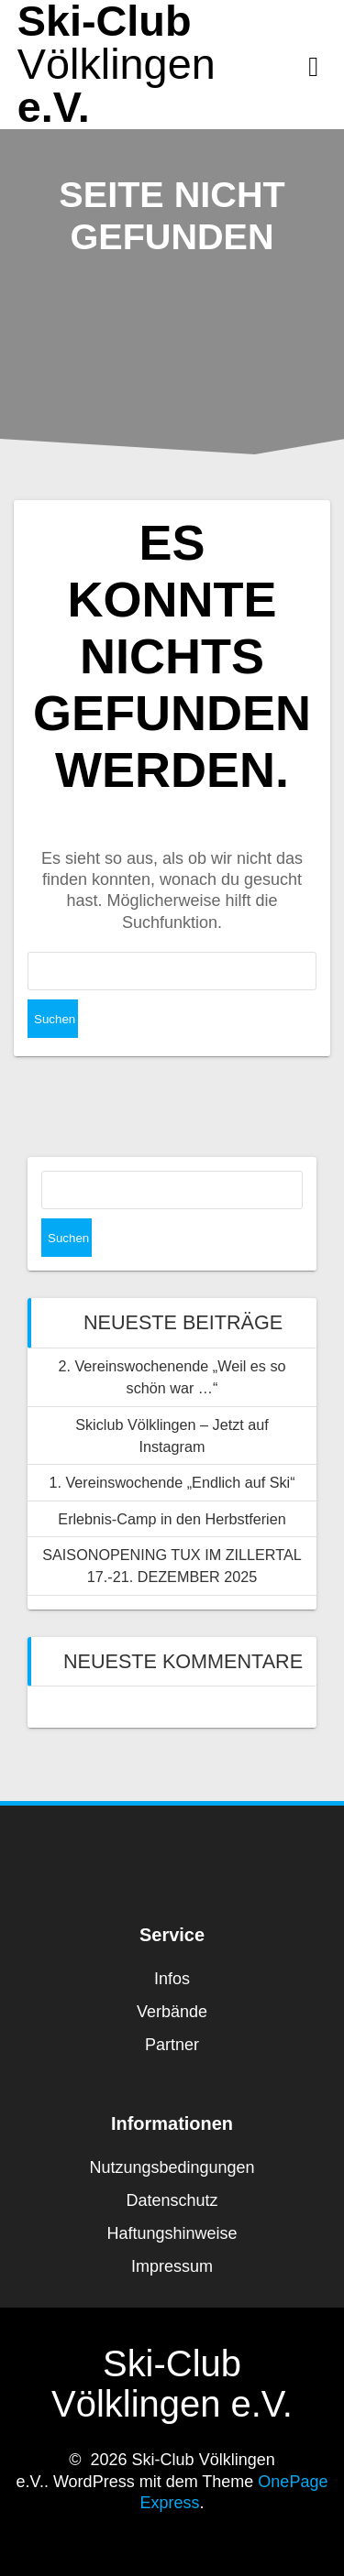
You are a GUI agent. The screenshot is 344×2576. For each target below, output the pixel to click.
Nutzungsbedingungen (171, 2167)
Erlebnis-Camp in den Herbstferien (171, 1519)
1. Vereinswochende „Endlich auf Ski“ (171, 1482)
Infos (172, 1979)
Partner (172, 2045)
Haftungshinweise (171, 2233)
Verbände (172, 2012)
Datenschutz (171, 2200)
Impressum (172, 2266)
